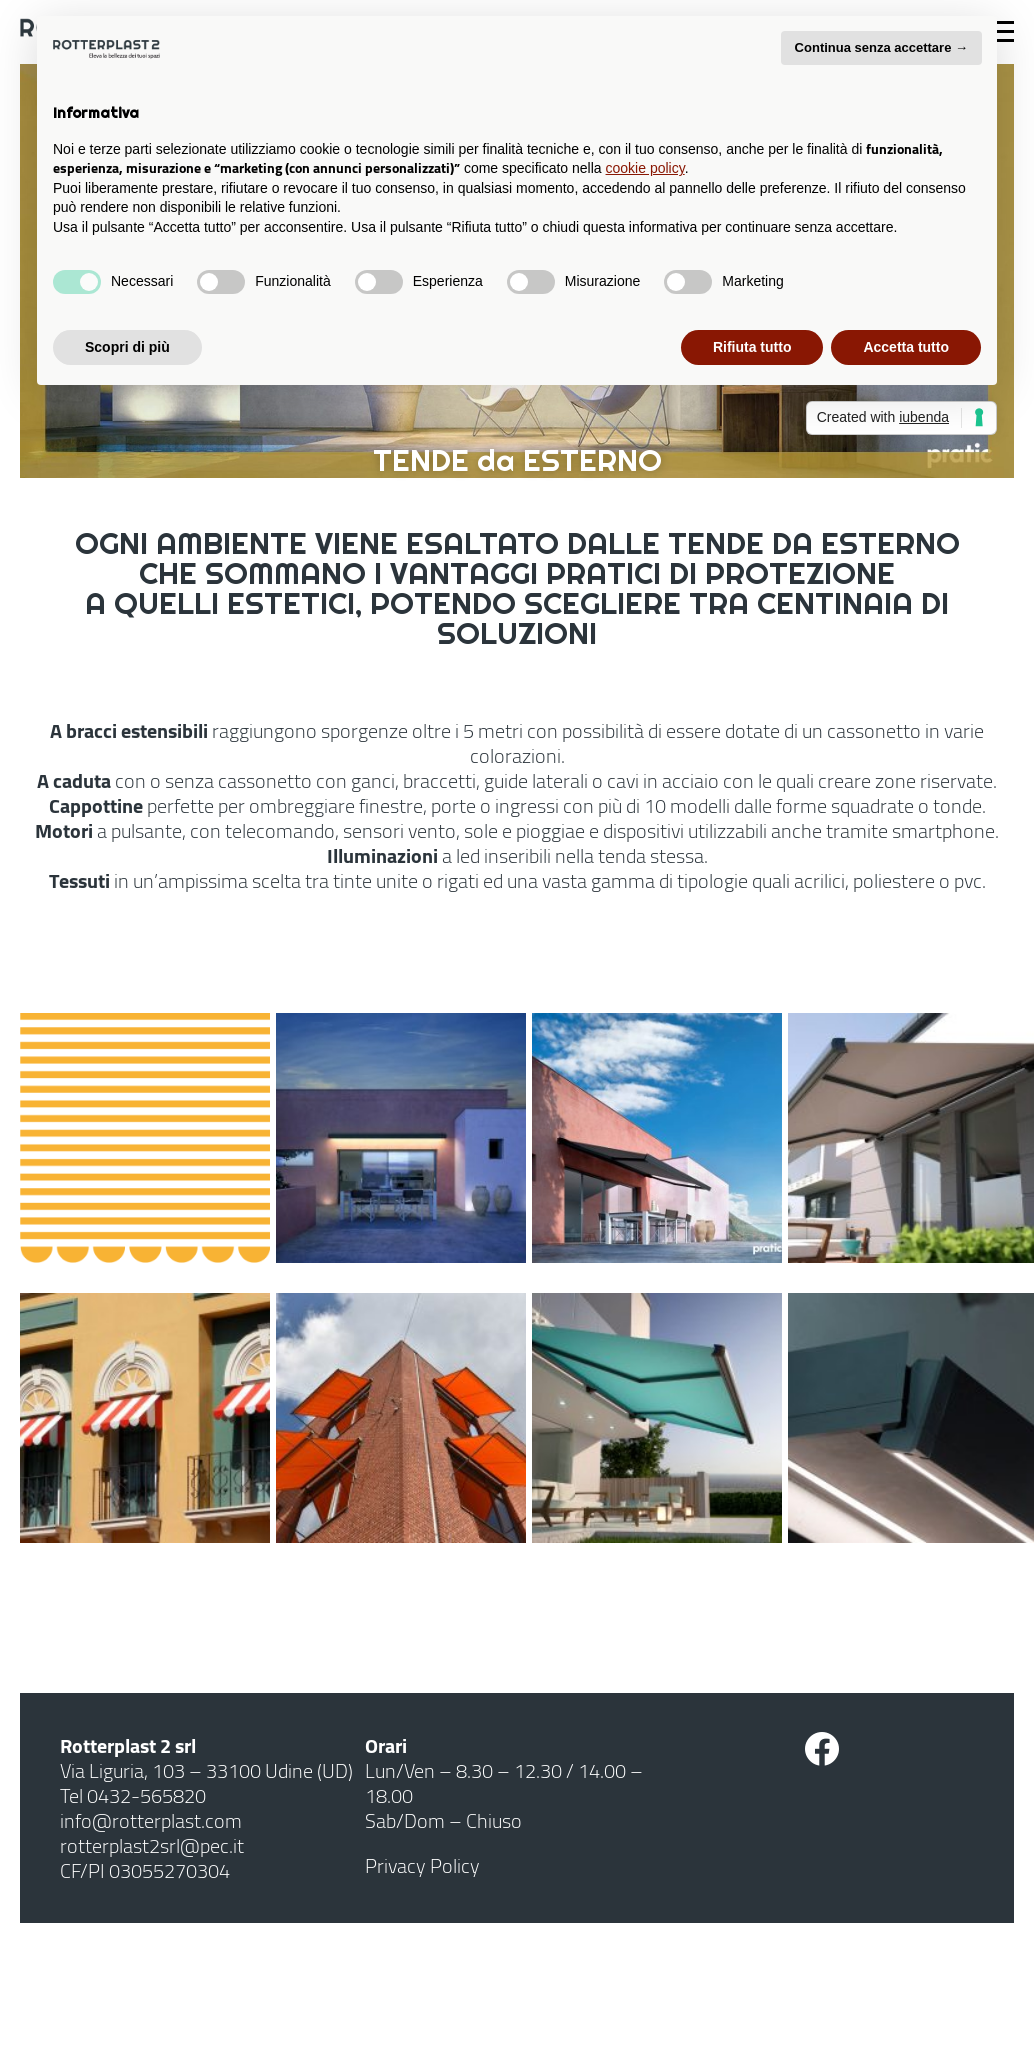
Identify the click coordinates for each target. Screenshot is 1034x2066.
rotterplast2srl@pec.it (152, 1845)
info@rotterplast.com (151, 1820)
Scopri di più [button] (127, 347)
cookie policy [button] (645, 168)
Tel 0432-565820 (133, 1795)
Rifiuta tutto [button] (752, 347)
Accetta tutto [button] (906, 347)
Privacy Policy (422, 1865)
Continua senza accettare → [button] (881, 47)
